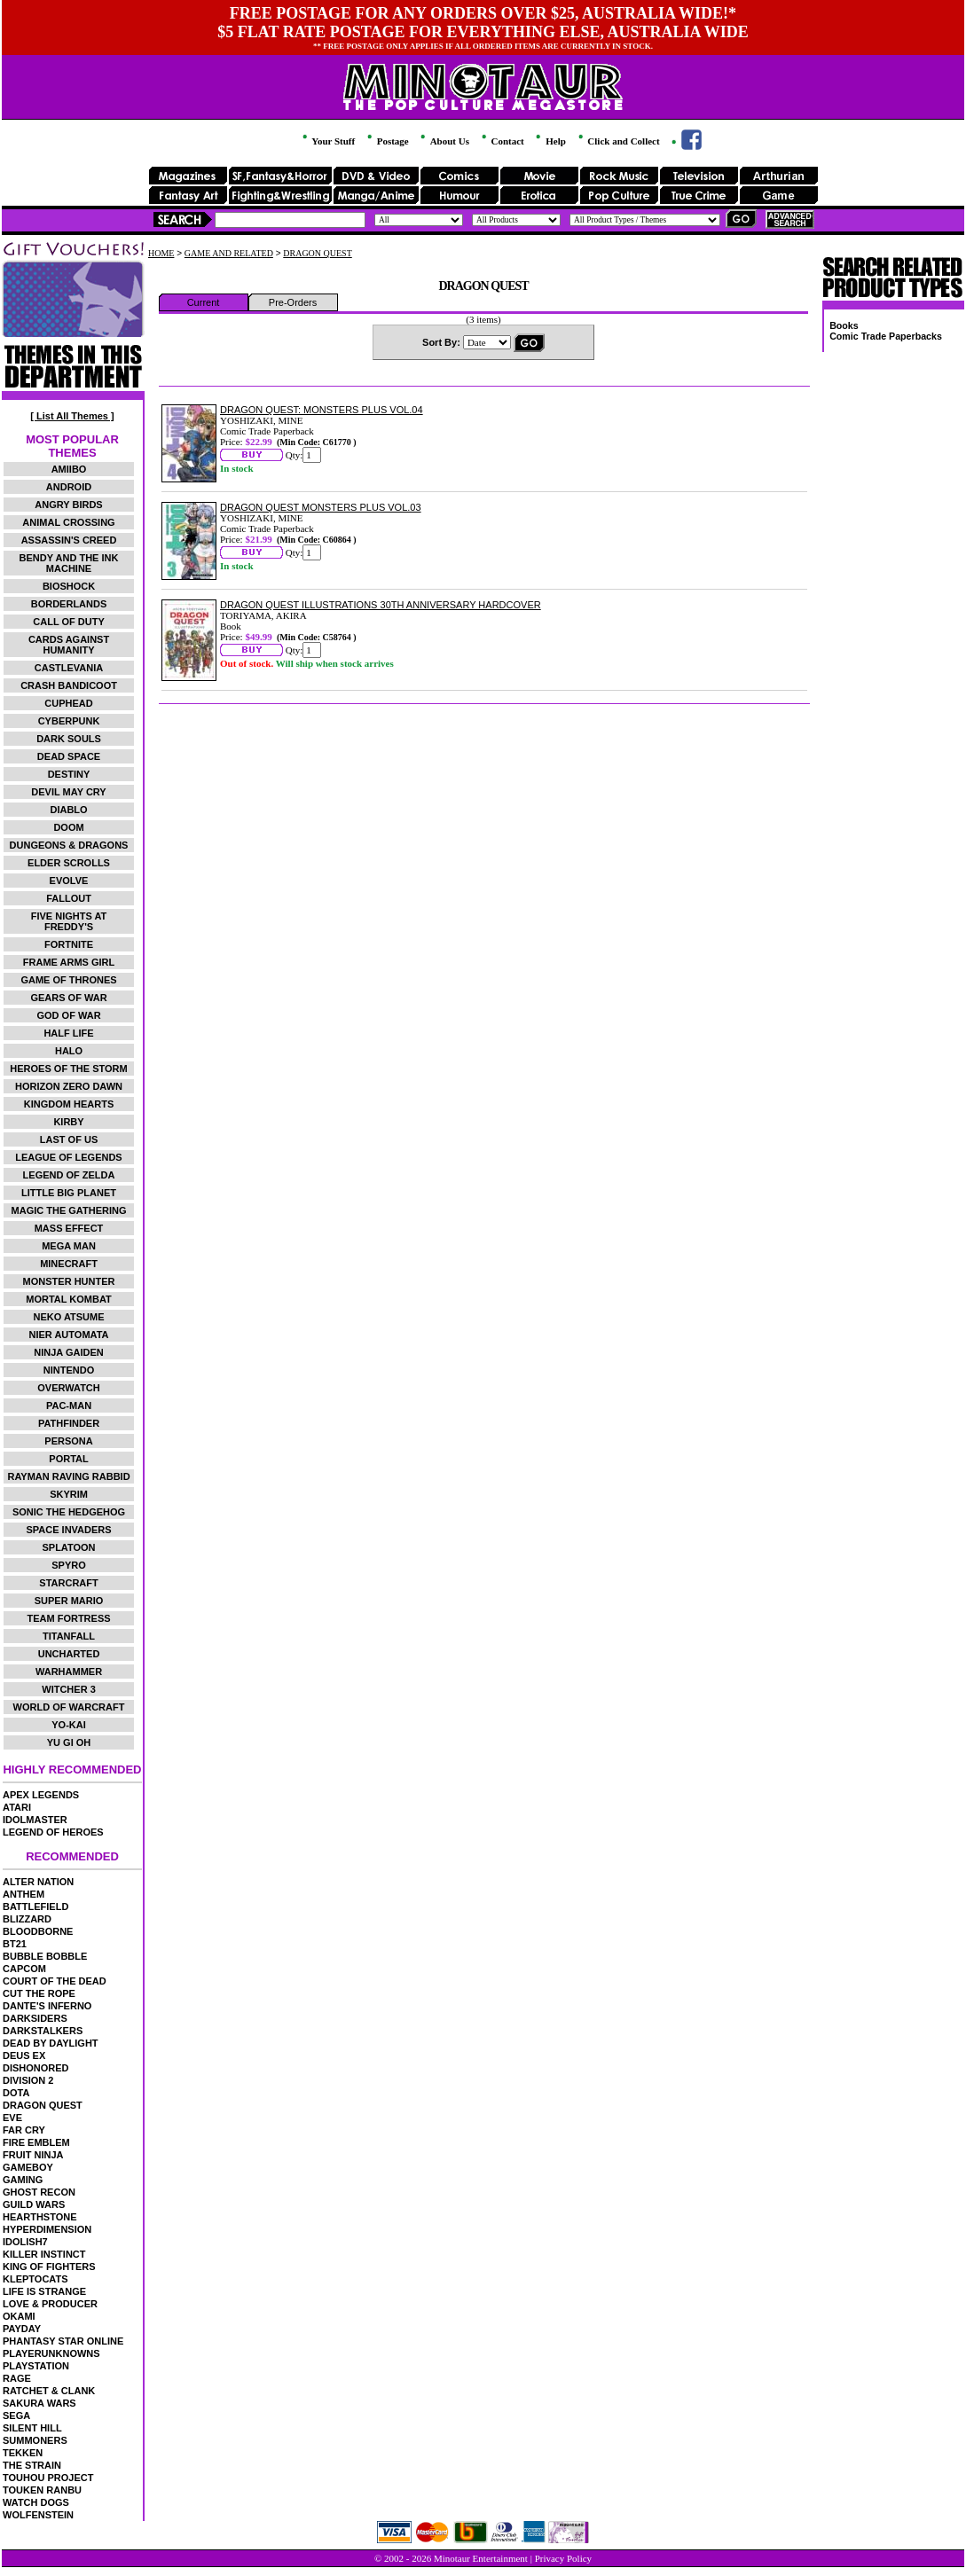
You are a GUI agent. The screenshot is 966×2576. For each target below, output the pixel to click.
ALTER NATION (38, 1881)
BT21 (15, 1943)
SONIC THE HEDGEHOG (68, 1512)
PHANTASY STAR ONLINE (63, 2341)
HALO (68, 1050)
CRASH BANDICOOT (68, 685)
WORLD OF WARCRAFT (69, 1707)
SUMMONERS (35, 2440)
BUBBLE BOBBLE (45, 1956)
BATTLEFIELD (35, 1906)
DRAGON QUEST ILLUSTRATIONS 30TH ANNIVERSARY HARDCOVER (380, 604)
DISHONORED (36, 2068)
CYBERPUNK (69, 721)
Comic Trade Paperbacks (885, 336)
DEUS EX (24, 2055)
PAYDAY (22, 2328)
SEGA (16, 2415)
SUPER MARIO (69, 1600)
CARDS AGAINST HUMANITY (68, 644)
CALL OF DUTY (68, 621)
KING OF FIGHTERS (49, 2266)
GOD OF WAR (68, 1015)
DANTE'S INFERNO (47, 2006)
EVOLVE (69, 880)
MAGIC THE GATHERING (69, 1210)
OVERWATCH (68, 1387)
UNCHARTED (69, 1653)
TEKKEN (23, 2452)
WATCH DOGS (36, 2502)
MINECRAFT (69, 1263)
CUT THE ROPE (39, 1993)
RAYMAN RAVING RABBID (68, 1476)
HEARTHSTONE (40, 2217)
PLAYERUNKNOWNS (51, 2353)
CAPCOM (24, 1968)
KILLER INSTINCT (44, 2254)
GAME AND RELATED (229, 253)
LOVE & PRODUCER (50, 2303)
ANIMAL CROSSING (68, 522)
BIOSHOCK (69, 586)
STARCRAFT (68, 1583)
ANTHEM (23, 1894)
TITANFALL (69, 1636)
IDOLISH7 (25, 2241)
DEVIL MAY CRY (68, 792)
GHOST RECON (39, 2192)
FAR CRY (24, 2130)
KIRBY (68, 1121)
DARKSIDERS (35, 2018)
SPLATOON (68, 1547)
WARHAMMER (68, 1671)
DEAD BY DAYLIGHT (50, 2043)
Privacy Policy (563, 2558)
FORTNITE (68, 944)
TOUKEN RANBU (42, 2490)
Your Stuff (327, 141)
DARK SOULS (68, 738)
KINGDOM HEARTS (69, 1104)
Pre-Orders (293, 302)
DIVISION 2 (28, 2080)
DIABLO (68, 809)
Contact (501, 141)
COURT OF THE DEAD (54, 1981)
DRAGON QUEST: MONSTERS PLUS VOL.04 (321, 409)
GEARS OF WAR (68, 997)
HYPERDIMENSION (47, 2229)
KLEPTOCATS (35, 2279)
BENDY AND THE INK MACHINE (69, 563)
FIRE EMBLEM (36, 2142)
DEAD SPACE (68, 756)
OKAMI (19, 2316)
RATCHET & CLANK (49, 2390)
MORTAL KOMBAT (69, 1299)
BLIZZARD (27, 1919)
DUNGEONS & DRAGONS (69, 845)
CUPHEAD (68, 703)
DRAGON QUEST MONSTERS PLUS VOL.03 (320, 507)
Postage (387, 141)
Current (203, 302)
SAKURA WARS (39, 2403)
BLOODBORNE (38, 1931)
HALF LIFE (68, 1033)
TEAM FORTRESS (68, 1618)
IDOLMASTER (35, 1819)
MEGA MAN (69, 1246)
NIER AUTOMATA (69, 1334)
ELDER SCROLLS (68, 862)
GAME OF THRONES (68, 980)
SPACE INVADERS (68, 1529)
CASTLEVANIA (69, 667)
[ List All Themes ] (72, 416)
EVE (12, 2117)
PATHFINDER (68, 1423)
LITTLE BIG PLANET (68, 1192)
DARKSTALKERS (42, 2030)
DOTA (16, 2092)
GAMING (23, 2179)
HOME (161, 253)
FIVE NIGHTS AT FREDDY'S (69, 921)
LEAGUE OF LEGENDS (68, 1157)
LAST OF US (69, 1139)
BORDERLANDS (69, 604)
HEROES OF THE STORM (68, 1068)
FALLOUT (68, 898)
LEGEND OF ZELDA (69, 1175)
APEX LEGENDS (41, 1794)
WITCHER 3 (69, 1689)
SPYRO (68, 1565)
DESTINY (69, 774)
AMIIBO (69, 469)
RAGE (17, 2378)
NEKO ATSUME (68, 1316)
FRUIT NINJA (33, 2154)
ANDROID (68, 487)
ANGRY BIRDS (68, 504)
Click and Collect (618, 141)
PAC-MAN (68, 1405)
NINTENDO (68, 1370)
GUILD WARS (34, 2204)
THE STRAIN (32, 2465)
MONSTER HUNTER (69, 1281)
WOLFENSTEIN (38, 2514)
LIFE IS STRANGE (44, 2291)
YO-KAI (68, 1724)
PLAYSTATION (36, 2366)
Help (549, 141)
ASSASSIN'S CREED (69, 540)
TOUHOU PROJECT (48, 2477)
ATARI (17, 1807)
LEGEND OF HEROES (53, 1832)
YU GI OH (69, 1742)
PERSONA (68, 1441)
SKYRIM (69, 1494)
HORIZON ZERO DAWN (68, 1086)
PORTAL (68, 1458)
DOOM (68, 827)
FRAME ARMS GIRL (68, 962)
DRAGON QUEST (42, 2105)
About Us (443, 141)
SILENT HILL (32, 2428)
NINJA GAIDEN (68, 1352)
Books (844, 325)
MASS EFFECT (69, 1228)
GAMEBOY (28, 2167)
